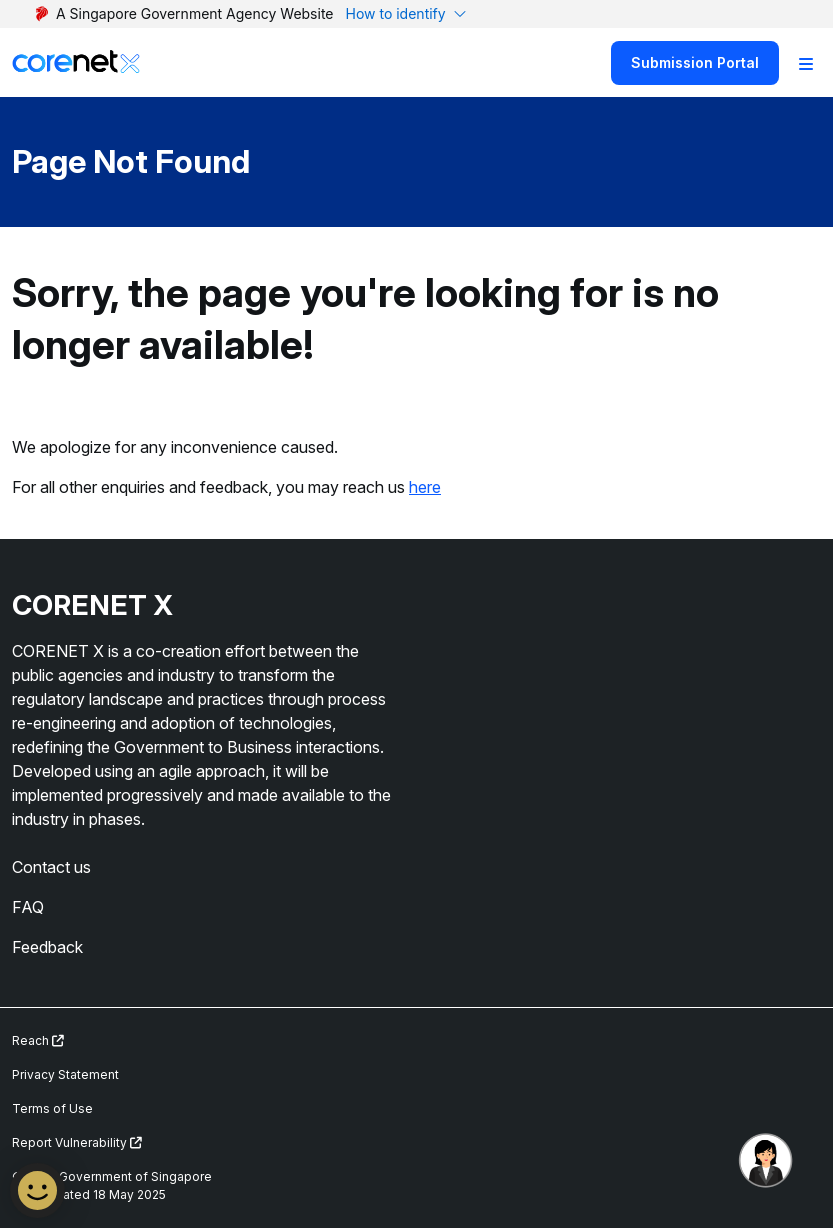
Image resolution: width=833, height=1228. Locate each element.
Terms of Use (52, 1108)
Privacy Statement (65, 1074)
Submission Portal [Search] (695, 62)
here (425, 487)
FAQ (28, 907)
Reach (38, 1040)
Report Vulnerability (77, 1142)
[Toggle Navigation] (806, 63)
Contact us (51, 867)
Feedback (47, 947)
